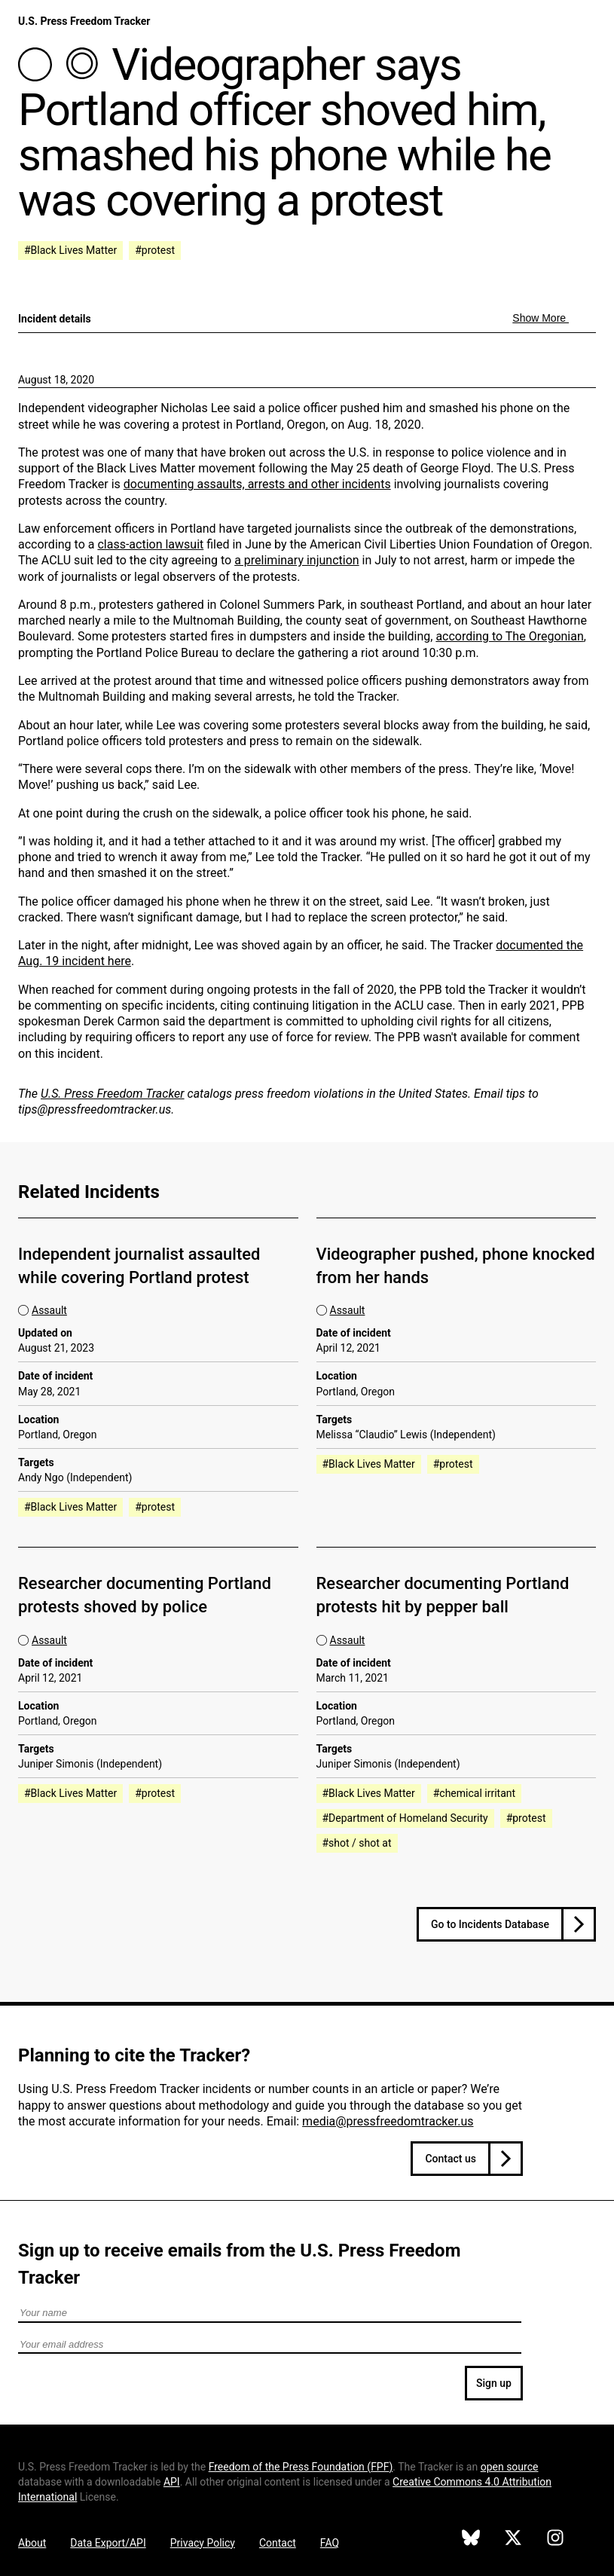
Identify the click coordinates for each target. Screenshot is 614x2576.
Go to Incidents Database (490, 1924)
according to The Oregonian (509, 636)
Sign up (494, 2383)
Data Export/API (107, 2543)
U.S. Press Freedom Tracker (84, 21)
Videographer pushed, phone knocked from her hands (455, 1266)
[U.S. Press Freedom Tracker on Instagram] (555, 2540)
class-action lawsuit (150, 544)
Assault (49, 1310)
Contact (277, 2543)
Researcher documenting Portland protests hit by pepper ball (443, 1595)
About (32, 2543)
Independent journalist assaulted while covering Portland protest (139, 1266)
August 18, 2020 (56, 380)
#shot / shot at (357, 1843)
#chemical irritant (474, 1793)
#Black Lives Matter (70, 250)
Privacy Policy (202, 2543)
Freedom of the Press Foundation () (301, 2467)
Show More (540, 318)
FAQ (329, 2543)
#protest (155, 250)
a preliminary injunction (296, 560)
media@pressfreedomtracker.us (387, 2121)
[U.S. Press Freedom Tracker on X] (513, 2540)
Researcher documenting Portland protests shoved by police (144, 1595)
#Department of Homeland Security (405, 1818)
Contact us (450, 2159)
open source (510, 2467)
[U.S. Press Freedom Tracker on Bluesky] (471, 2540)
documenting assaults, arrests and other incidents (257, 484)
